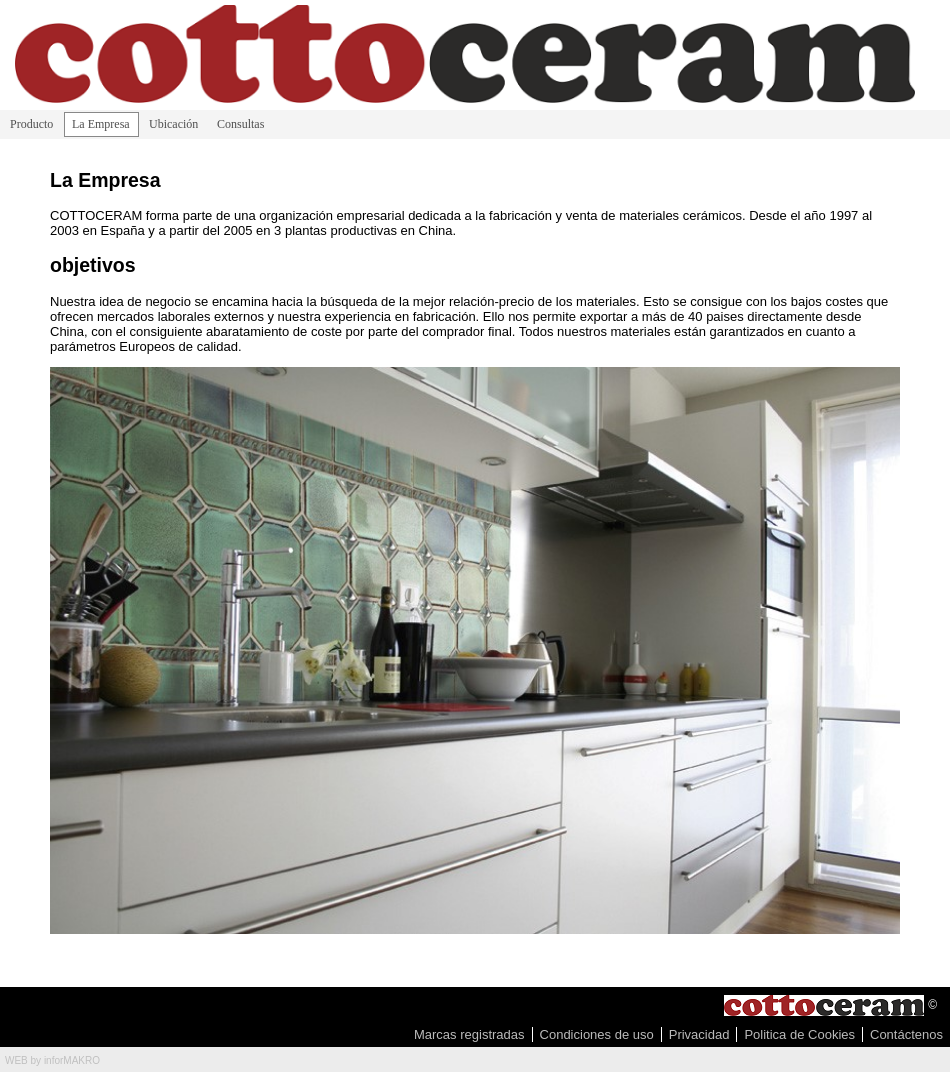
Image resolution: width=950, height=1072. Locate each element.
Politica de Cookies (799, 1034)
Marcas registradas (469, 1034)
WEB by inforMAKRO (52, 1060)
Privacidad (699, 1034)
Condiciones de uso (597, 1034)
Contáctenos (906, 1034)
